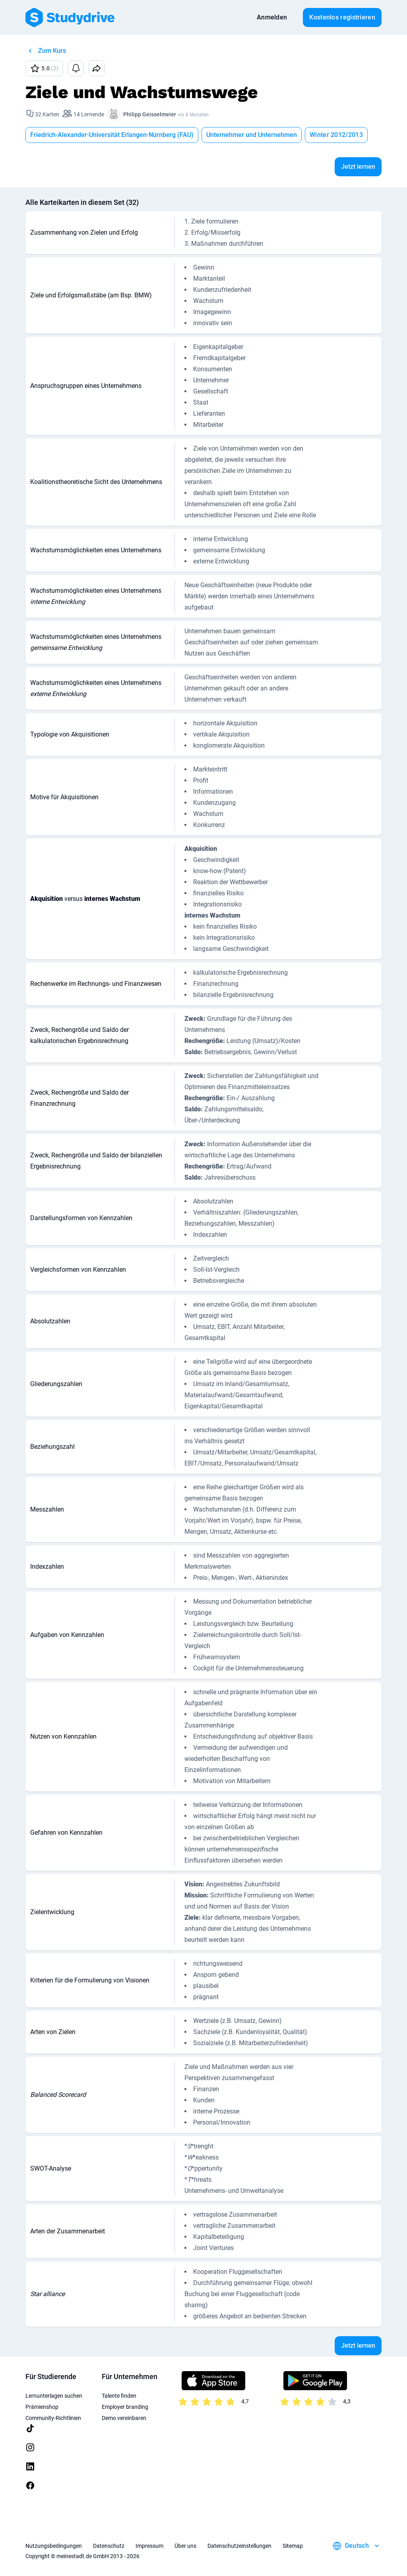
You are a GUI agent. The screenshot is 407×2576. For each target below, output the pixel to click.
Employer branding (125, 2407)
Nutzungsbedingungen (53, 2546)
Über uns (185, 2546)
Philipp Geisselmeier (149, 114)
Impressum (149, 2546)
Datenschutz (108, 2546)
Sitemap (293, 2546)
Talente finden (119, 2396)
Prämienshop (41, 2407)
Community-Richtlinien (53, 2418)
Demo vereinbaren (124, 2418)
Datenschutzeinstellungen (239, 2546)
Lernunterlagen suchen (53, 2396)
